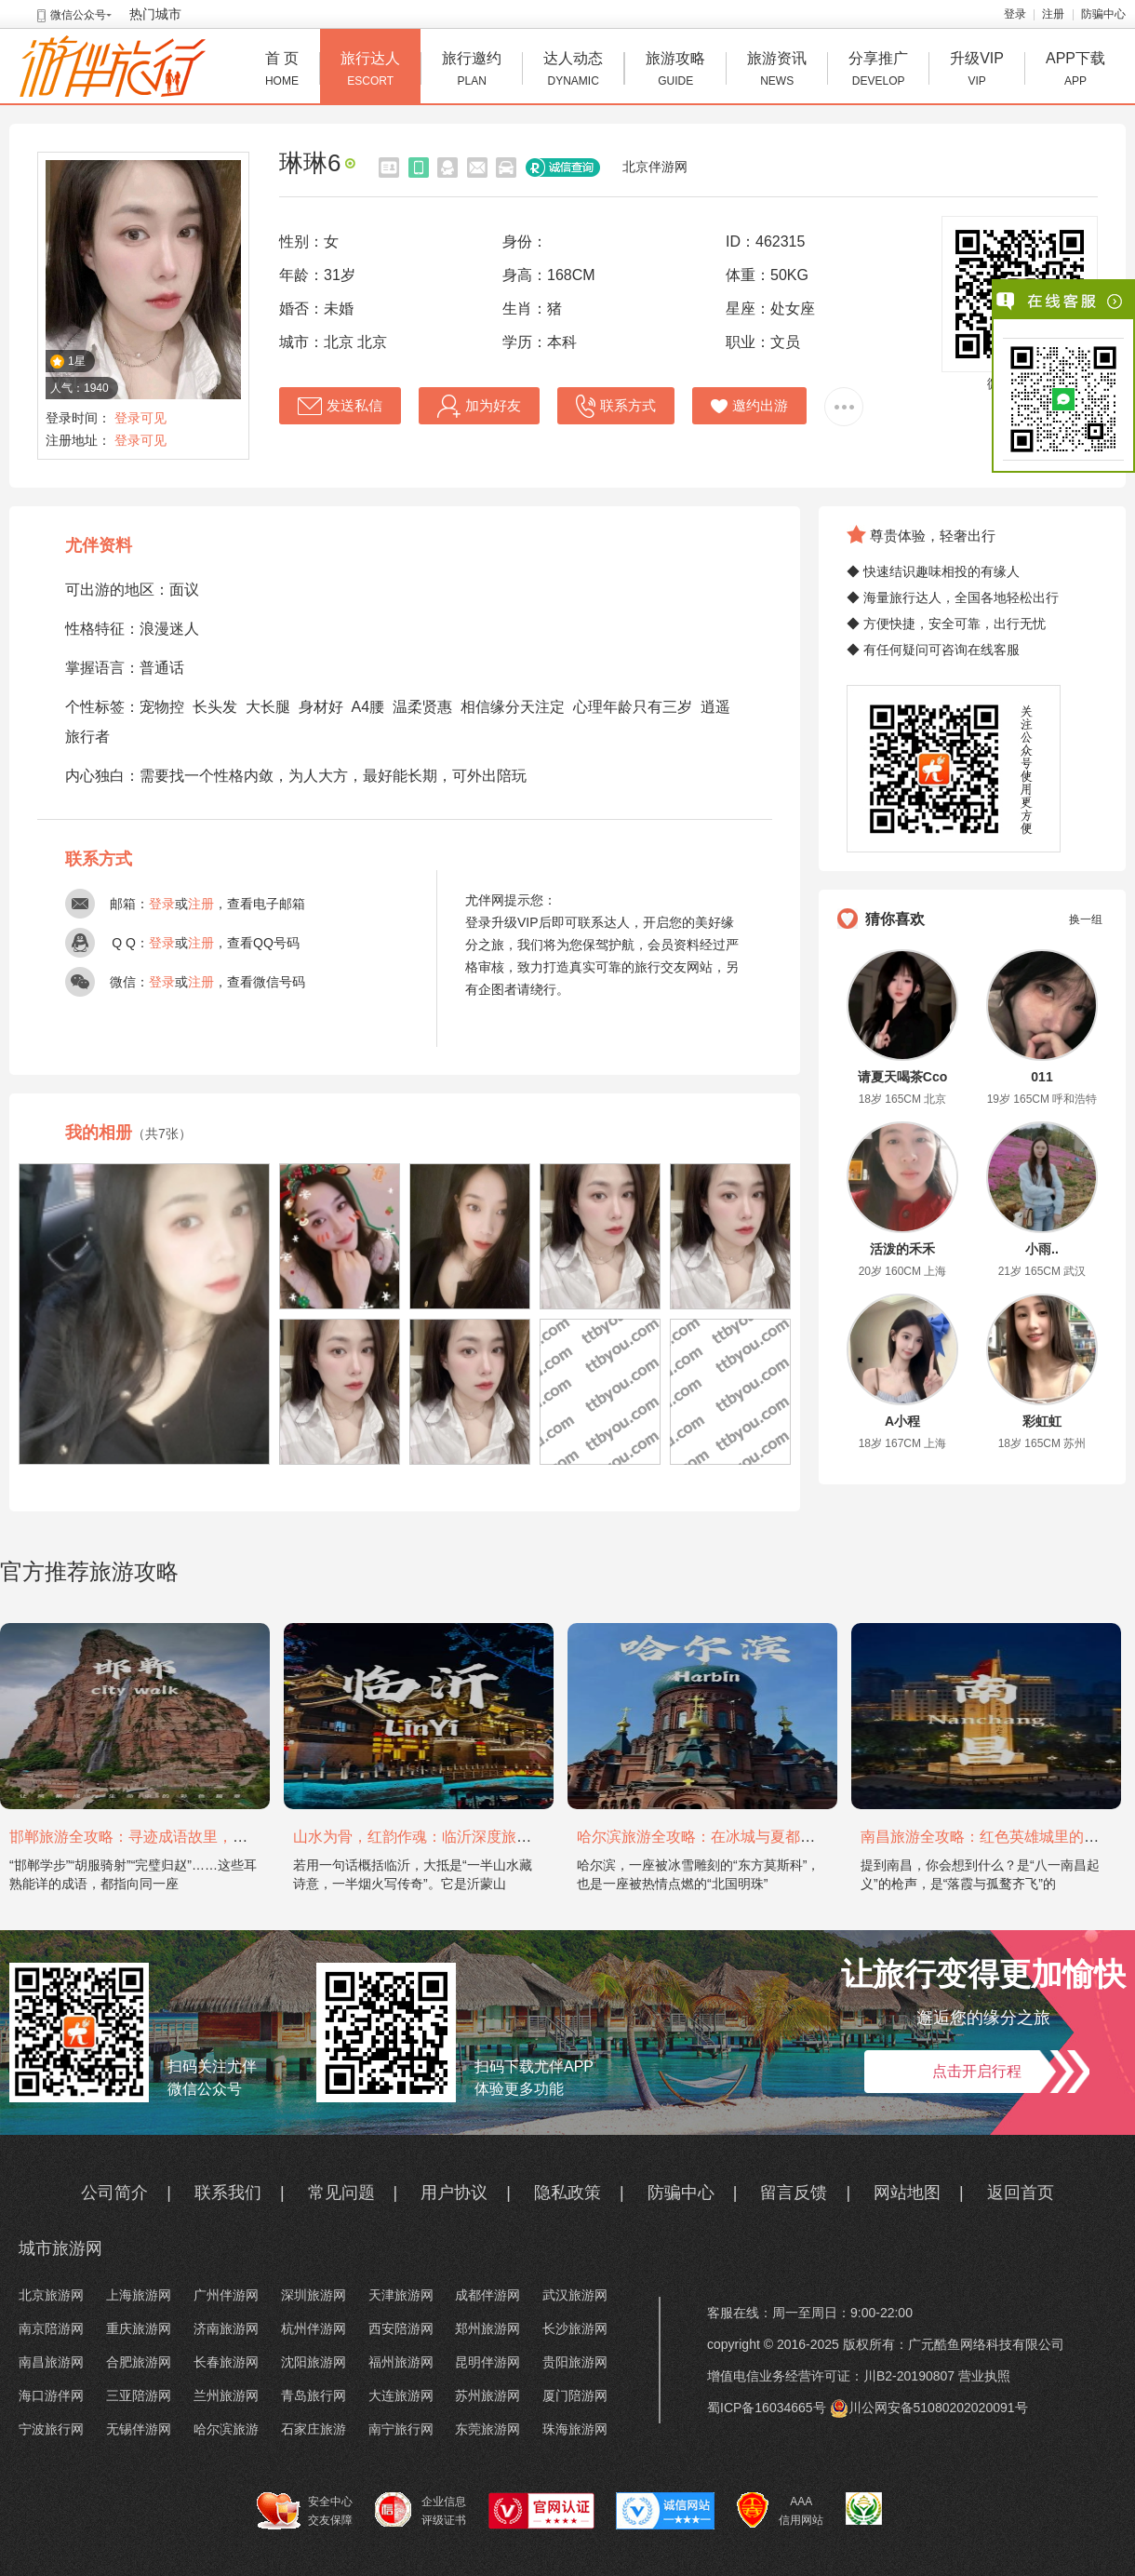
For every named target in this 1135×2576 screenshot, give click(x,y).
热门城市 (155, 14)
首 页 (282, 71)
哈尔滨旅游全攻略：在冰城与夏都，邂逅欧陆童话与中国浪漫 (778, 1837)
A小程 (902, 1421)
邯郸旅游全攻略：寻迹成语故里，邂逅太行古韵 (165, 1837)
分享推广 (878, 71)
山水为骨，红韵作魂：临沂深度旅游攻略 (427, 1837)
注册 (1053, 13)
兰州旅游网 (226, 2395)
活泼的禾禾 (902, 1248)
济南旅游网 (226, 2328)
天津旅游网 (401, 2295)
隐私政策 (567, 2192)
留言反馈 (793, 2192)
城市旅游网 (60, 2248)
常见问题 (341, 2192)
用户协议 (454, 2192)
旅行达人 (370, 71)
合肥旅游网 (138, 2362)
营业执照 (984, 2375)
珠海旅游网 (575, 2429)
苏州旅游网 (487, 2395)
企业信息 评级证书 (420, 2510)
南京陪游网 (51, 2328)
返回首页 (1020, 2192)
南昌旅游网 (51, 2362)
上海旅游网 (138, 2295)
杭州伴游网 (313, 2328)
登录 (1015, 13)
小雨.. (1042, 1248)
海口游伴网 (51, 2395)
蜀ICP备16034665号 (766, 2407)
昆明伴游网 (487, 2362)
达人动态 (573, 71)
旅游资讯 (777, 71)
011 (1041, 1076)
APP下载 (1075, 71)
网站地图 (907, 2192)
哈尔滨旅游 (226, 2429)
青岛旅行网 (313, 2395)
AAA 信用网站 (780, 2510)
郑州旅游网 (487, 2328)
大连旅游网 (401, 2395)
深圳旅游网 (313, 2295)
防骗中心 (1103, 13)
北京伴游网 (655, 166)
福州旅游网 (401, 2362)
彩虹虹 (1042, 1421)
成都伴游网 (487, 2295)
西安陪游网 (401, 2328)
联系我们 (227, 2192)
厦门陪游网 (575, 2395)
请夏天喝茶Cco (902, 1076)
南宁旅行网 (401, 2429)
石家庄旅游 (313, 2429)
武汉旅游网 (575, 2295)
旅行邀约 (471, 71)
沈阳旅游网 (313, 2362)
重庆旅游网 (138, 2328)
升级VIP (977, 71)
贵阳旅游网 (575, 2362)
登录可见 (140, 417)
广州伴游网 (226, 2295)
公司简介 (114, 2192)
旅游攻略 (675, 71)
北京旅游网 (51, 2295)
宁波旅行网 (51, 2429)
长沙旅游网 (575, 2328)
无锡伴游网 (138, 2429)
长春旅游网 (226, 2362)
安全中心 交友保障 (305, 2510)
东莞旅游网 (487, 2429)
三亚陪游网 (138, 2395)
